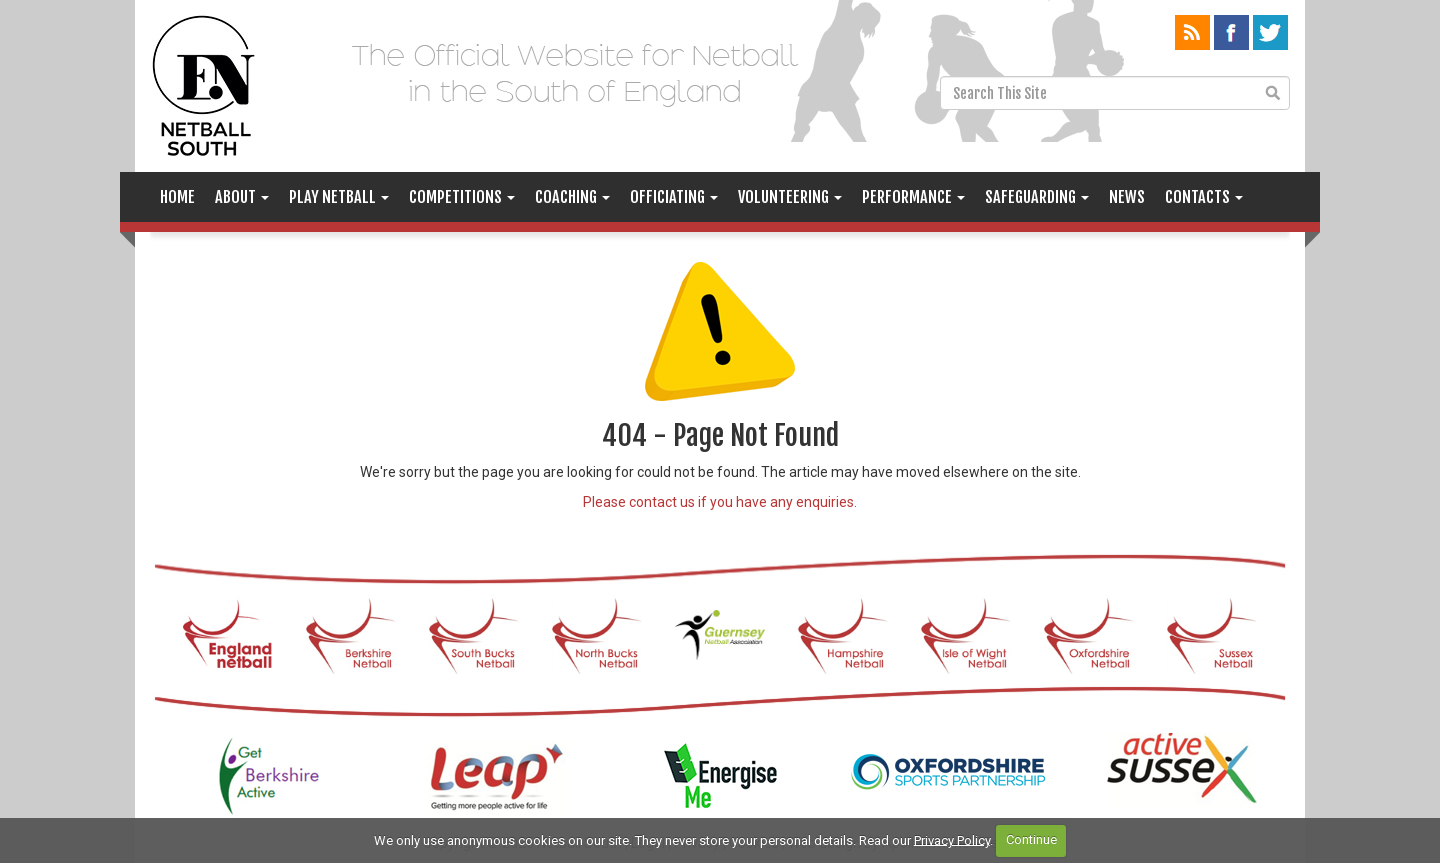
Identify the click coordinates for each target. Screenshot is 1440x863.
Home (177, 197)
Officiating (674, 197)
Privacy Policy (952, 839)
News (1127, 197)
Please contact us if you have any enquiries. (720, 502)
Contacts (1204, 197)
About (242, 197)
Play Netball (339, 197)
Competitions (462, 197)
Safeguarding (1037, 197)
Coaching (572, 197)
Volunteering (790, 197)
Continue (1031, 839)
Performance (913, 197)
